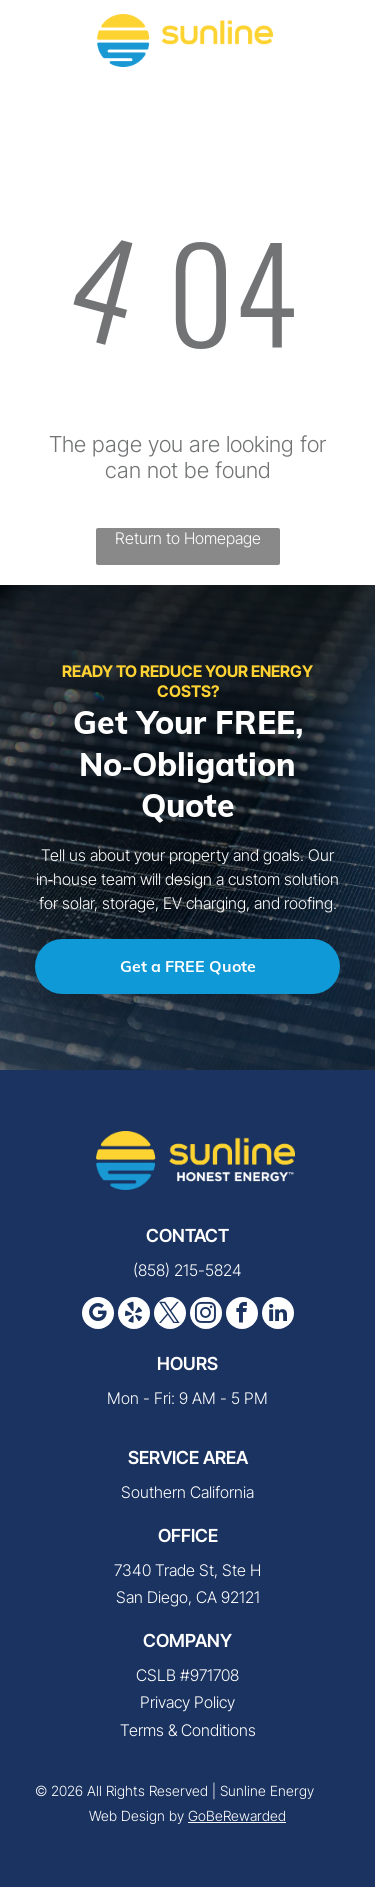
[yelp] (134, 1315)
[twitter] (170, 1315)
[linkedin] (278, 1315)
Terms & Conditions (188, 1730)
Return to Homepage (188, 538)
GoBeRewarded (237, 1815)
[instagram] (206, 1315)
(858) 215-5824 (187, 1270)
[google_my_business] (98, 1315)
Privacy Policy (187, 1702)
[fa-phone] (40, 50)
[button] (336, 40)
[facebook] (242, 1315)
